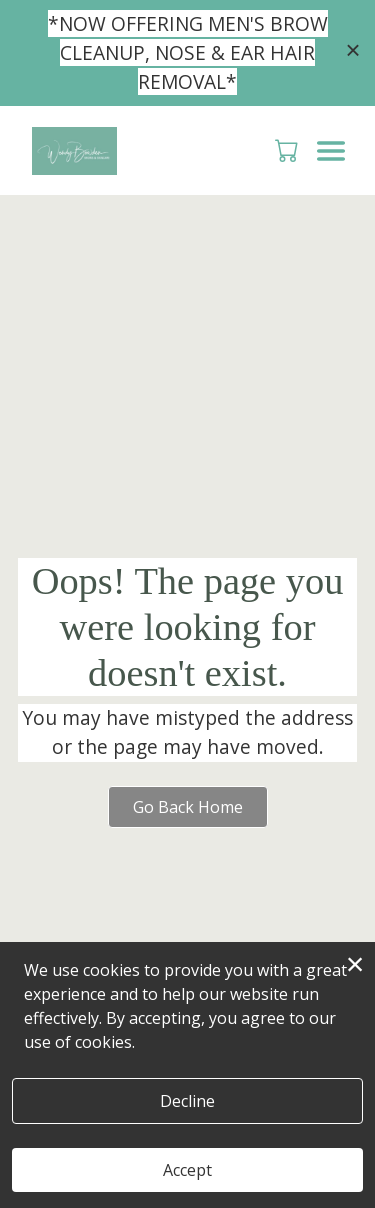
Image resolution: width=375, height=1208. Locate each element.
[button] (288, 150)
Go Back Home (188, 807)
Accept (187, 1170)
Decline (187, 1101)
